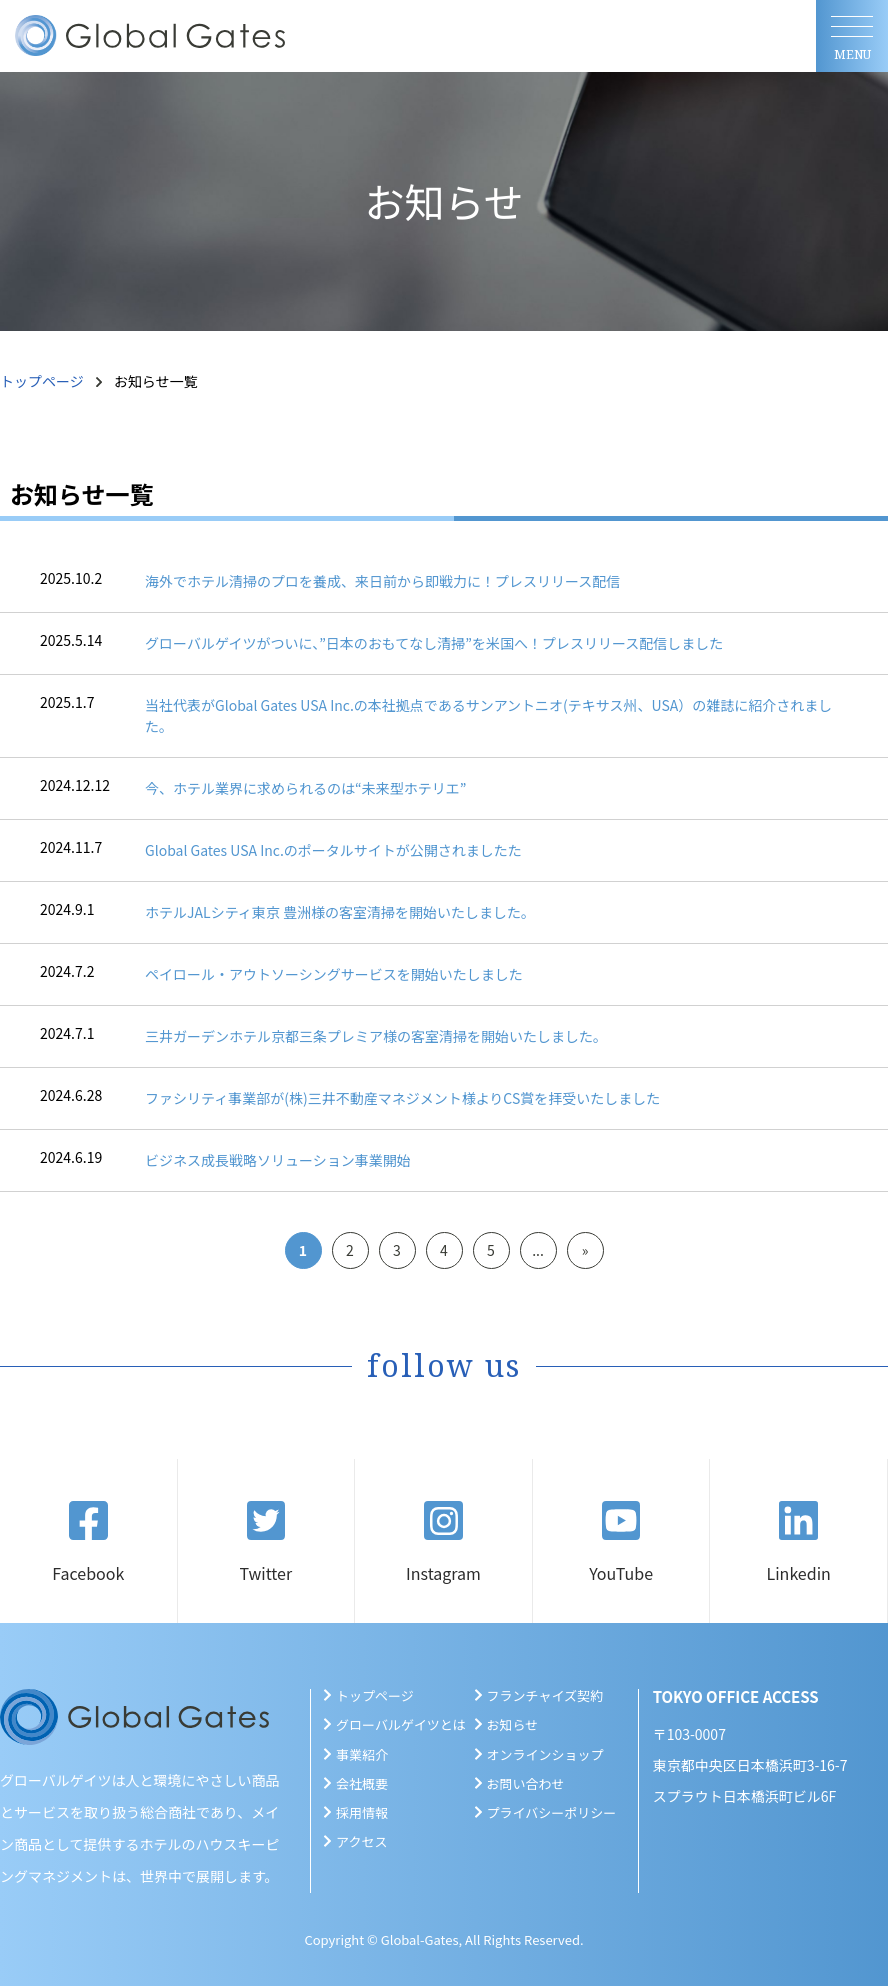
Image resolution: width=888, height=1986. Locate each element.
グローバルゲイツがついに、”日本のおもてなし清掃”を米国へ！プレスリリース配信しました (434, 643)
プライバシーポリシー (552, 1812)
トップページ (42, 381)
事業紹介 (362, 1754)
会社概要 (362, 1783)
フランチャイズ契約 (545, 1695)
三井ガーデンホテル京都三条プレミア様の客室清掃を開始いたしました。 (376, 1036)
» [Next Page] (585, 1250)
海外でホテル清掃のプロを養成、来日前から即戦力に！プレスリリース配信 (382, 581)
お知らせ (513, 1724)
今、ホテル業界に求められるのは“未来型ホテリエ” (305, 788)
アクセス (361, 1841)
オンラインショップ (545, 1754)
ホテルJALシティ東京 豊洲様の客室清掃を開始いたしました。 (340, 912)
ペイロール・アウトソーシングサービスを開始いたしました (334, 974)
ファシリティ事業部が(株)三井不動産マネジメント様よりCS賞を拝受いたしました (402, 1098)
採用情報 (362, 1812)
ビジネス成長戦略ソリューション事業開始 (278, 1160)
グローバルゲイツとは (401, 1724)
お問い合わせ (526, 1783)
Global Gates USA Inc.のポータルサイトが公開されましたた (333, 850)
